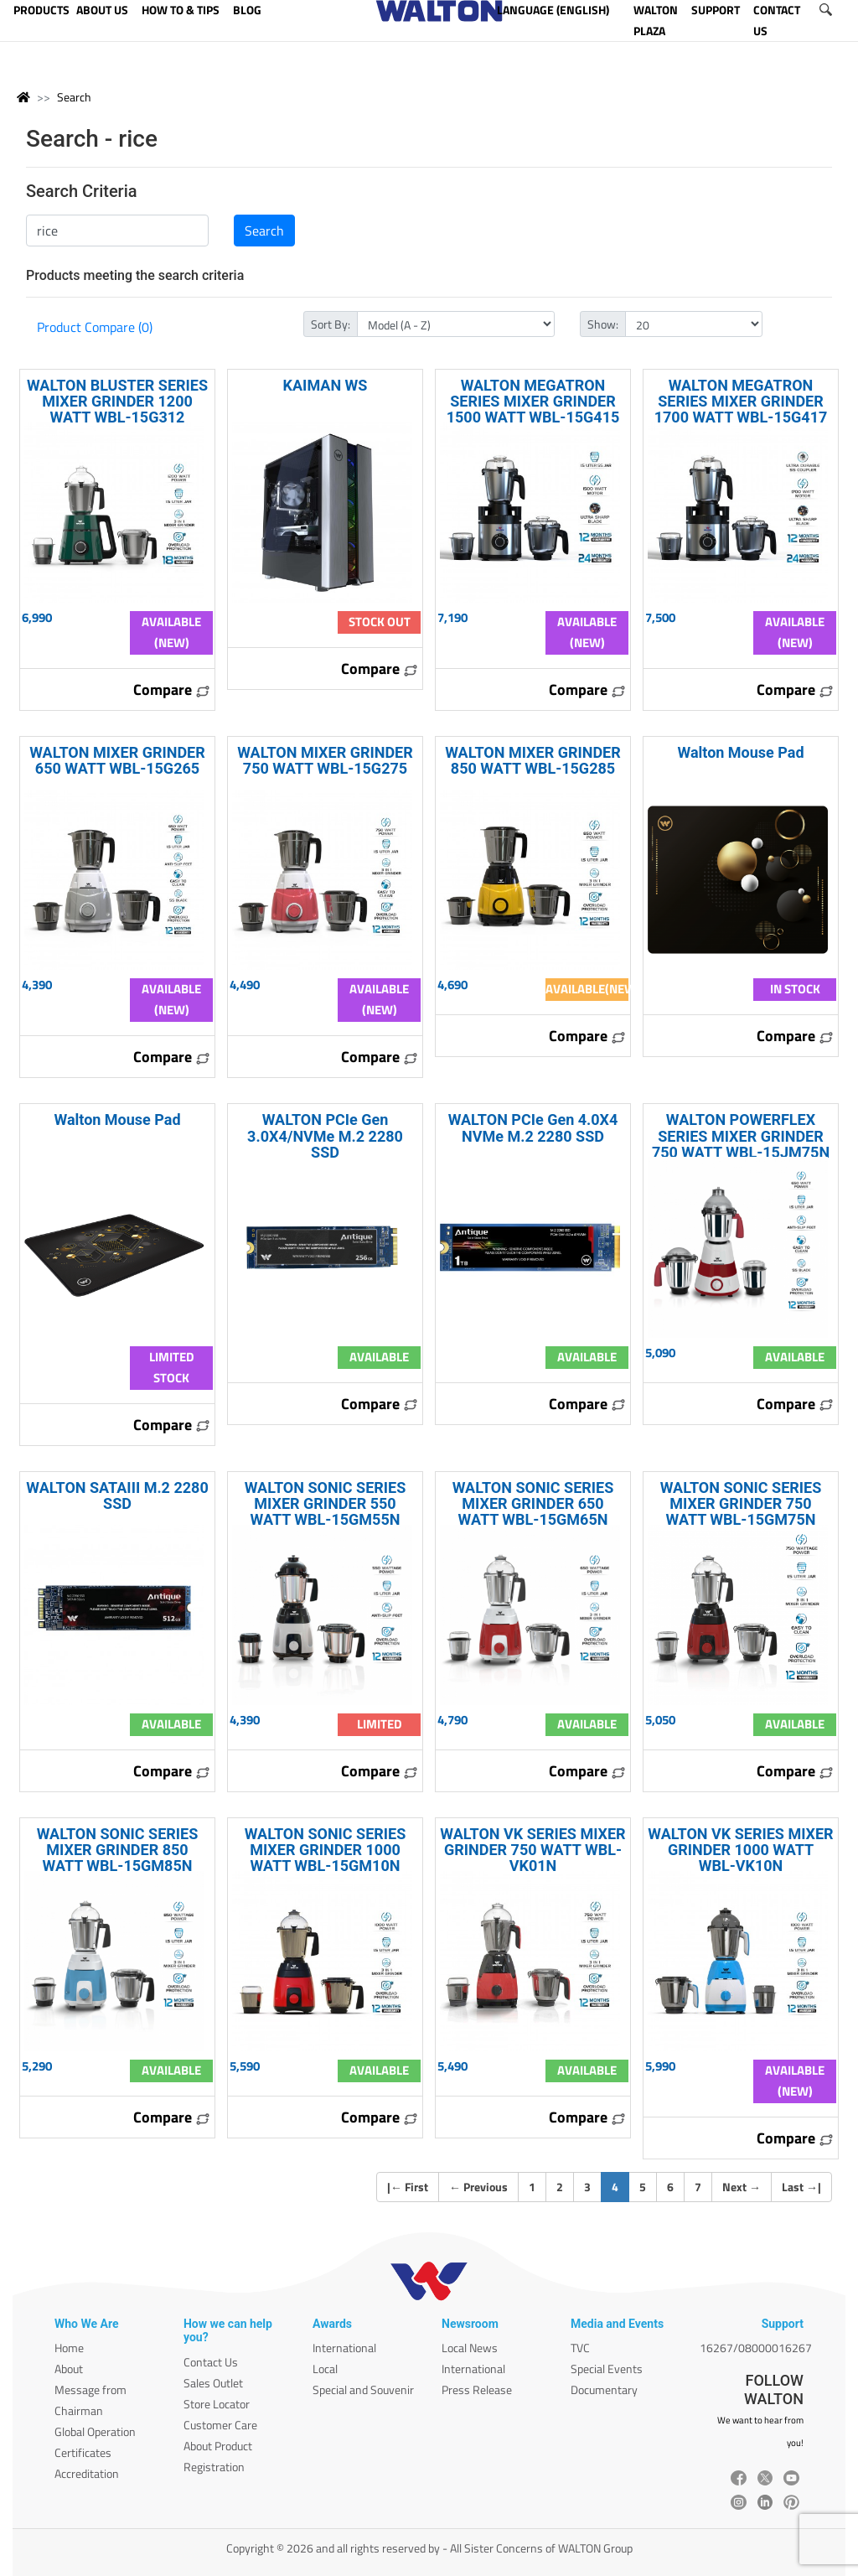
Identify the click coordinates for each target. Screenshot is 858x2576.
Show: (602, 324)
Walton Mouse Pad (740, 752)
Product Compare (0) (94, 327)
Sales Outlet (213, 2383)
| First (407, 2186)
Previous (478, 2186)
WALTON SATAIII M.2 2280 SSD (117, 1495)
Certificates (82, 2452)
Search (74, 97)
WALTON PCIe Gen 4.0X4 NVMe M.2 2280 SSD (533, 1127)
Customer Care (220, 2424)
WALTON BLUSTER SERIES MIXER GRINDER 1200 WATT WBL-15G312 (117, 401)
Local (325, 2368)
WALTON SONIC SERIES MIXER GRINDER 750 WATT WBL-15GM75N (741, 1503)
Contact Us (210, 2362)
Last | (801, 2186)
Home (69, 2347)
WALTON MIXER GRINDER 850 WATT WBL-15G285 (533, 760)
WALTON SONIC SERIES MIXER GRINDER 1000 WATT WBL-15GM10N (325, 1849)
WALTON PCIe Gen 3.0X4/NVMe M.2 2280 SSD (325, 1135)
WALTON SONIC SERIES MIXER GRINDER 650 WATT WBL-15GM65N (533, 1503)
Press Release (477, 2389)
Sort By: (330, 324)
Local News (470, 2347)
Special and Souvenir (363, 2389)
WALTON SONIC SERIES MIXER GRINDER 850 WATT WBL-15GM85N (118, 1849)
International (344, 2347)
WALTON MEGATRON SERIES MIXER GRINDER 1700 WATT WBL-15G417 (741, 401)
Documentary (604, 2389)
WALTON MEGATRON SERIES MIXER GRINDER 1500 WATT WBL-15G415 (533, 401)
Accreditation (86, 2473)
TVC (580, 2347)
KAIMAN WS (325, 385)
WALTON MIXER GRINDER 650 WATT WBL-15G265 (117, 760)
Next (741, 2186)
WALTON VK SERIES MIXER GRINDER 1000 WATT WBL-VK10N (740, 1849)
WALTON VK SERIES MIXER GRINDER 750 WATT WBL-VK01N (532, 1849)
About (68, 2368)
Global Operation (95, 2431)
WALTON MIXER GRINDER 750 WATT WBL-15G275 (325, 760)
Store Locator (216, 2404)
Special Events (607, 2368)
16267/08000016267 (756, 2347)
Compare (171, 689)
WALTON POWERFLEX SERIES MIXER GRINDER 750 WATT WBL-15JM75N (741, 1135)
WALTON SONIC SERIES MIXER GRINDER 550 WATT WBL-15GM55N (325, 1503)
